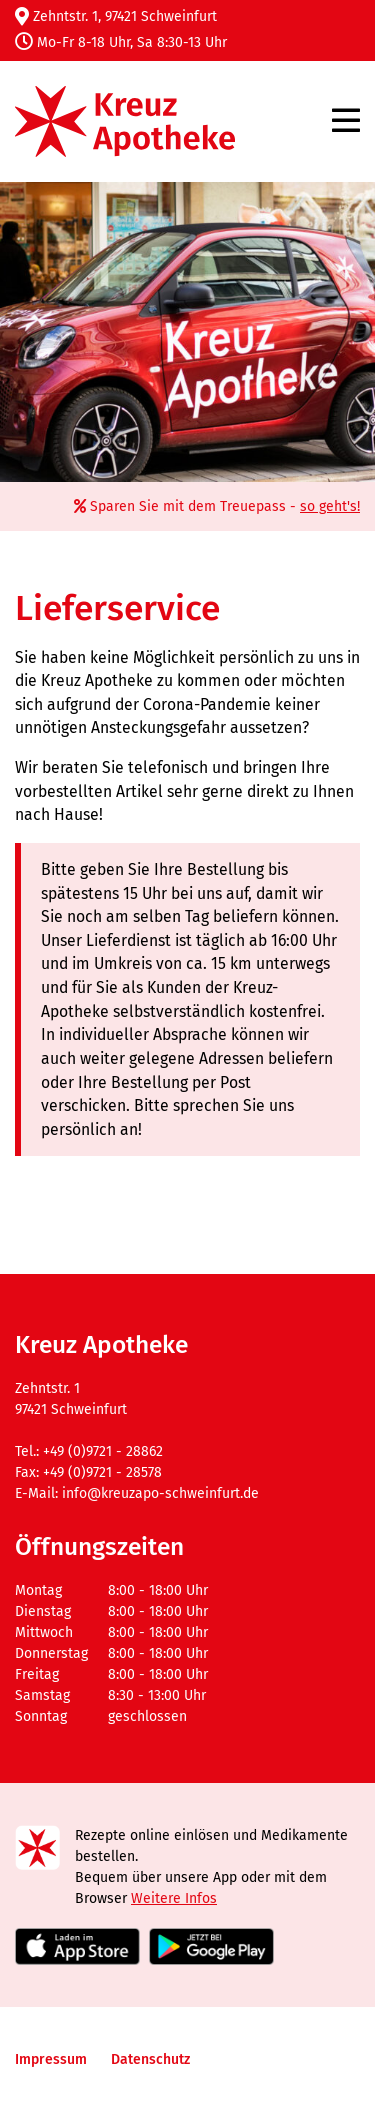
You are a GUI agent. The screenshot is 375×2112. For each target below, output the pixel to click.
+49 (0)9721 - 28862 (103, 1451)
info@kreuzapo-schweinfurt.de (160, 1493)
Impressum (51, 2059)
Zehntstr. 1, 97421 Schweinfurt (116, 16)
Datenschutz (150, 2059)
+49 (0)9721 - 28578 (102, 1472)
